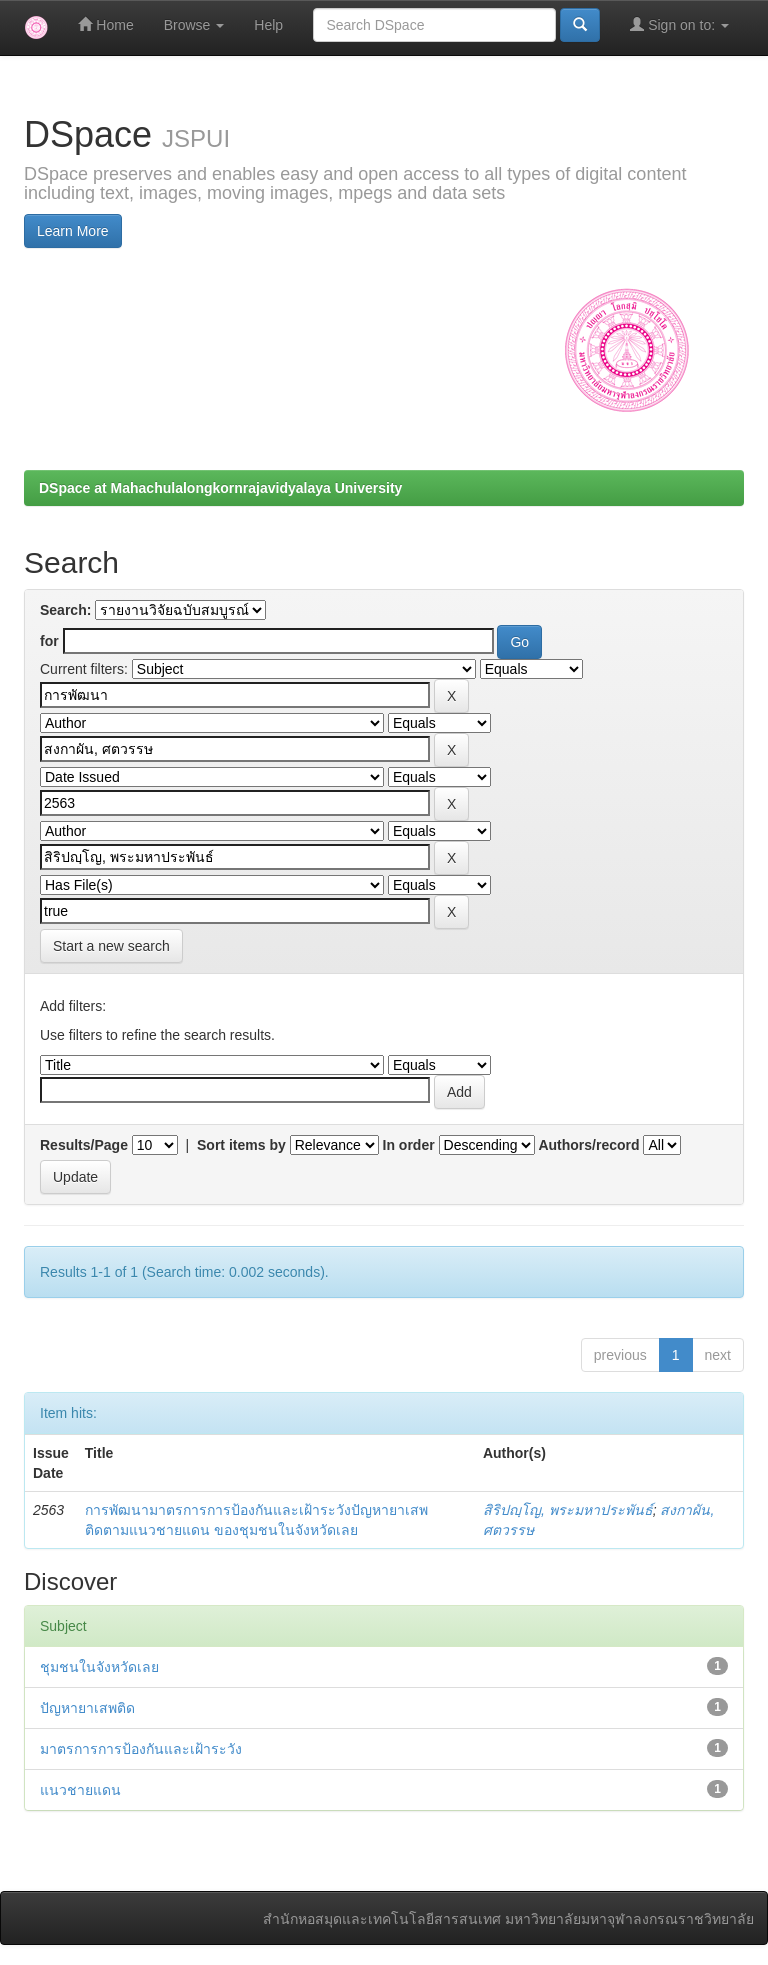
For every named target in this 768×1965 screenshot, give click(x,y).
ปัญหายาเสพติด (87, 1708)
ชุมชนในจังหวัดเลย (99, 1667)
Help (268, 25)
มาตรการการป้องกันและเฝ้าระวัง (141, 1749)
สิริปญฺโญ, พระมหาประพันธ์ (568, 1510)
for (49, 641)
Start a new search (111, 946)
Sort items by (241, 1145)
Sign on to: (679, 24)
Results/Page (84, 1145)
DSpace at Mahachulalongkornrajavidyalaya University (220, 488)
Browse (194, 25)
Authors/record (588, 1145)
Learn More (73, 231)
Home (105, 24)
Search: (65, 610)
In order (409, 1145)
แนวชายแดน (80, 1790)
